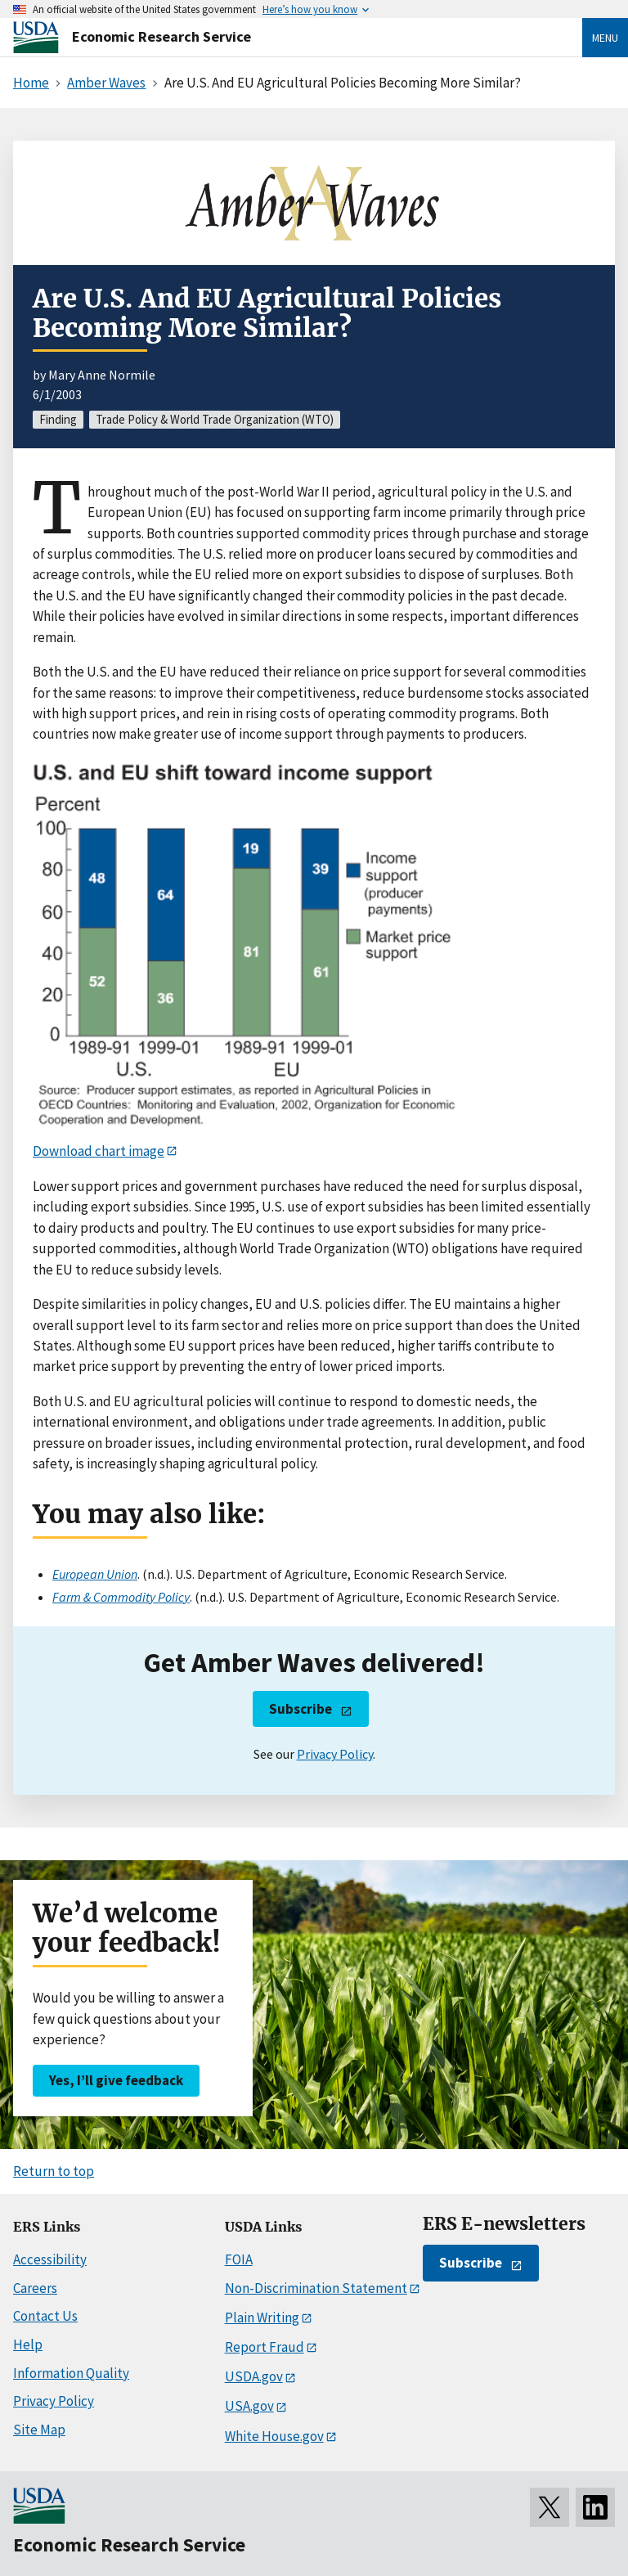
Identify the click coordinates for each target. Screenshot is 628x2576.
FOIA (239, 2259)
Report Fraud (264, 2347)
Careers (35, 2288)
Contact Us (45, 2316)
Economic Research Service (161, 36)
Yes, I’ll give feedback (116, 2080)
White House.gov (274, 2436)
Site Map (39, 2430)
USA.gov (249, 2406)
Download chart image (98, 1151)
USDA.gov (254, 2376)
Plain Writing (262, 2317)
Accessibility (50, 2259)
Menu (605, 37)
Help (28, 2344)
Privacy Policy (335, 1754)
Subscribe (300, 1709)
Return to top (53, 2171)
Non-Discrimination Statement (316, 2288)
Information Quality (71, 2373)
